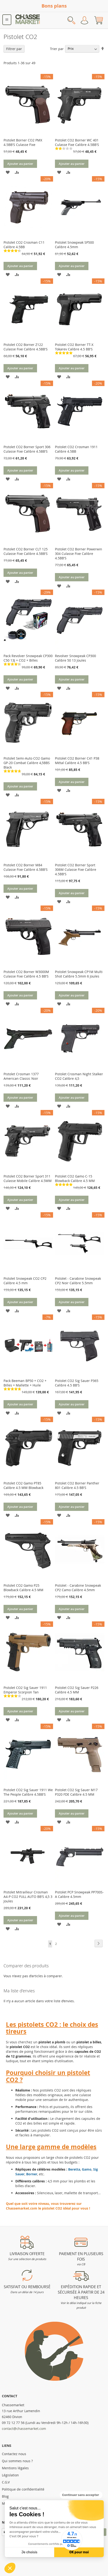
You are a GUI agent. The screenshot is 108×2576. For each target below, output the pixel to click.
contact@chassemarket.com (24, 2428)
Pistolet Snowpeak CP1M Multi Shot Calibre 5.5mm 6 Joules (79, 973)
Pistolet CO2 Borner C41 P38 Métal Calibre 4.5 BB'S (77, 760)
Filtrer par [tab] (14, 49)
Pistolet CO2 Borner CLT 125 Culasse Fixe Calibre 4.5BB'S (26, 551)
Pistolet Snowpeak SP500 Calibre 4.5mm (74, 244)
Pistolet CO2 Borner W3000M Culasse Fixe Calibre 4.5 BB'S (26, 973)
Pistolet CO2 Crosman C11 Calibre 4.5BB (24, 244)
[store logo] (28, 20)
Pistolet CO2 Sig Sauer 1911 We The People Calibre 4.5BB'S (28, 1792)
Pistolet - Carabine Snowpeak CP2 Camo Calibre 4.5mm (78, 1587)
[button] (10, 2568)
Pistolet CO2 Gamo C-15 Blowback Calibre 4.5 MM (75, 1178)
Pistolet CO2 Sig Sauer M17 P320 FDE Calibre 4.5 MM (76, 1792)
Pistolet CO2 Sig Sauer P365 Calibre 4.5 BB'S (76, 1382)
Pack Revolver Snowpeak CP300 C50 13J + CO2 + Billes (28, 658)
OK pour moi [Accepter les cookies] (79, 2552)
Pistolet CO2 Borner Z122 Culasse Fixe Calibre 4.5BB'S (26, 346)
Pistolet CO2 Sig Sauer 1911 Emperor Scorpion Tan (25, 1689)
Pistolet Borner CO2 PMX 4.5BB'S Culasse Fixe (23, 142)
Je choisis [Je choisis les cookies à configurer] (29, 2552)
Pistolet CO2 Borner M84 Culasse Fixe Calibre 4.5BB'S (26, 867)
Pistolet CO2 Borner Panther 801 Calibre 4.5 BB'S (77, 1485)
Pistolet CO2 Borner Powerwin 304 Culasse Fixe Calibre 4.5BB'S (78, 553)
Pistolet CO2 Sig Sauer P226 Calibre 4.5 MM (76, 1689)
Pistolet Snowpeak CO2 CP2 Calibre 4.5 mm (25, 1280)
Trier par (57, 48)
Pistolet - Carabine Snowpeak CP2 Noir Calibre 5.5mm (78, 1280)
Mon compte (84, 20)
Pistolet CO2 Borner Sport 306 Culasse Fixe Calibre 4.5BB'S (27, 449)
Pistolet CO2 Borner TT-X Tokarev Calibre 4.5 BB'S (74, 346)
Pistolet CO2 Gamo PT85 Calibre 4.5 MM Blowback (23, 1485)
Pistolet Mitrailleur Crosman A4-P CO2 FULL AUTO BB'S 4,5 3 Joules (28, 1896)
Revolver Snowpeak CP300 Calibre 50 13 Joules (75, 658)
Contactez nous (14, 2454)
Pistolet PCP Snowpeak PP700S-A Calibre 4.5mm (79, 1894)
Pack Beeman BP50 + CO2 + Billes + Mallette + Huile (25, 1382)
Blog (5, 2496)
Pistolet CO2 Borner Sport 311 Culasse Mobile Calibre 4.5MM (28, 1178)
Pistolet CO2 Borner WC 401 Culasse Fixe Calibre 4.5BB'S (77, 142)
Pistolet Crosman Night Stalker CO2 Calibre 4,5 (79, 1076)
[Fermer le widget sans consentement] (81, 2495)
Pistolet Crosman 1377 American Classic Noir (21, 1076)
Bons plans (54, 6)
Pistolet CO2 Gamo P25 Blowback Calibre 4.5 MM (23, 1587)
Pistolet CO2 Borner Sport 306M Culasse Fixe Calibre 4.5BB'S (75, 869)
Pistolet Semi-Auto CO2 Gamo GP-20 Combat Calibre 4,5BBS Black (27, 762)
